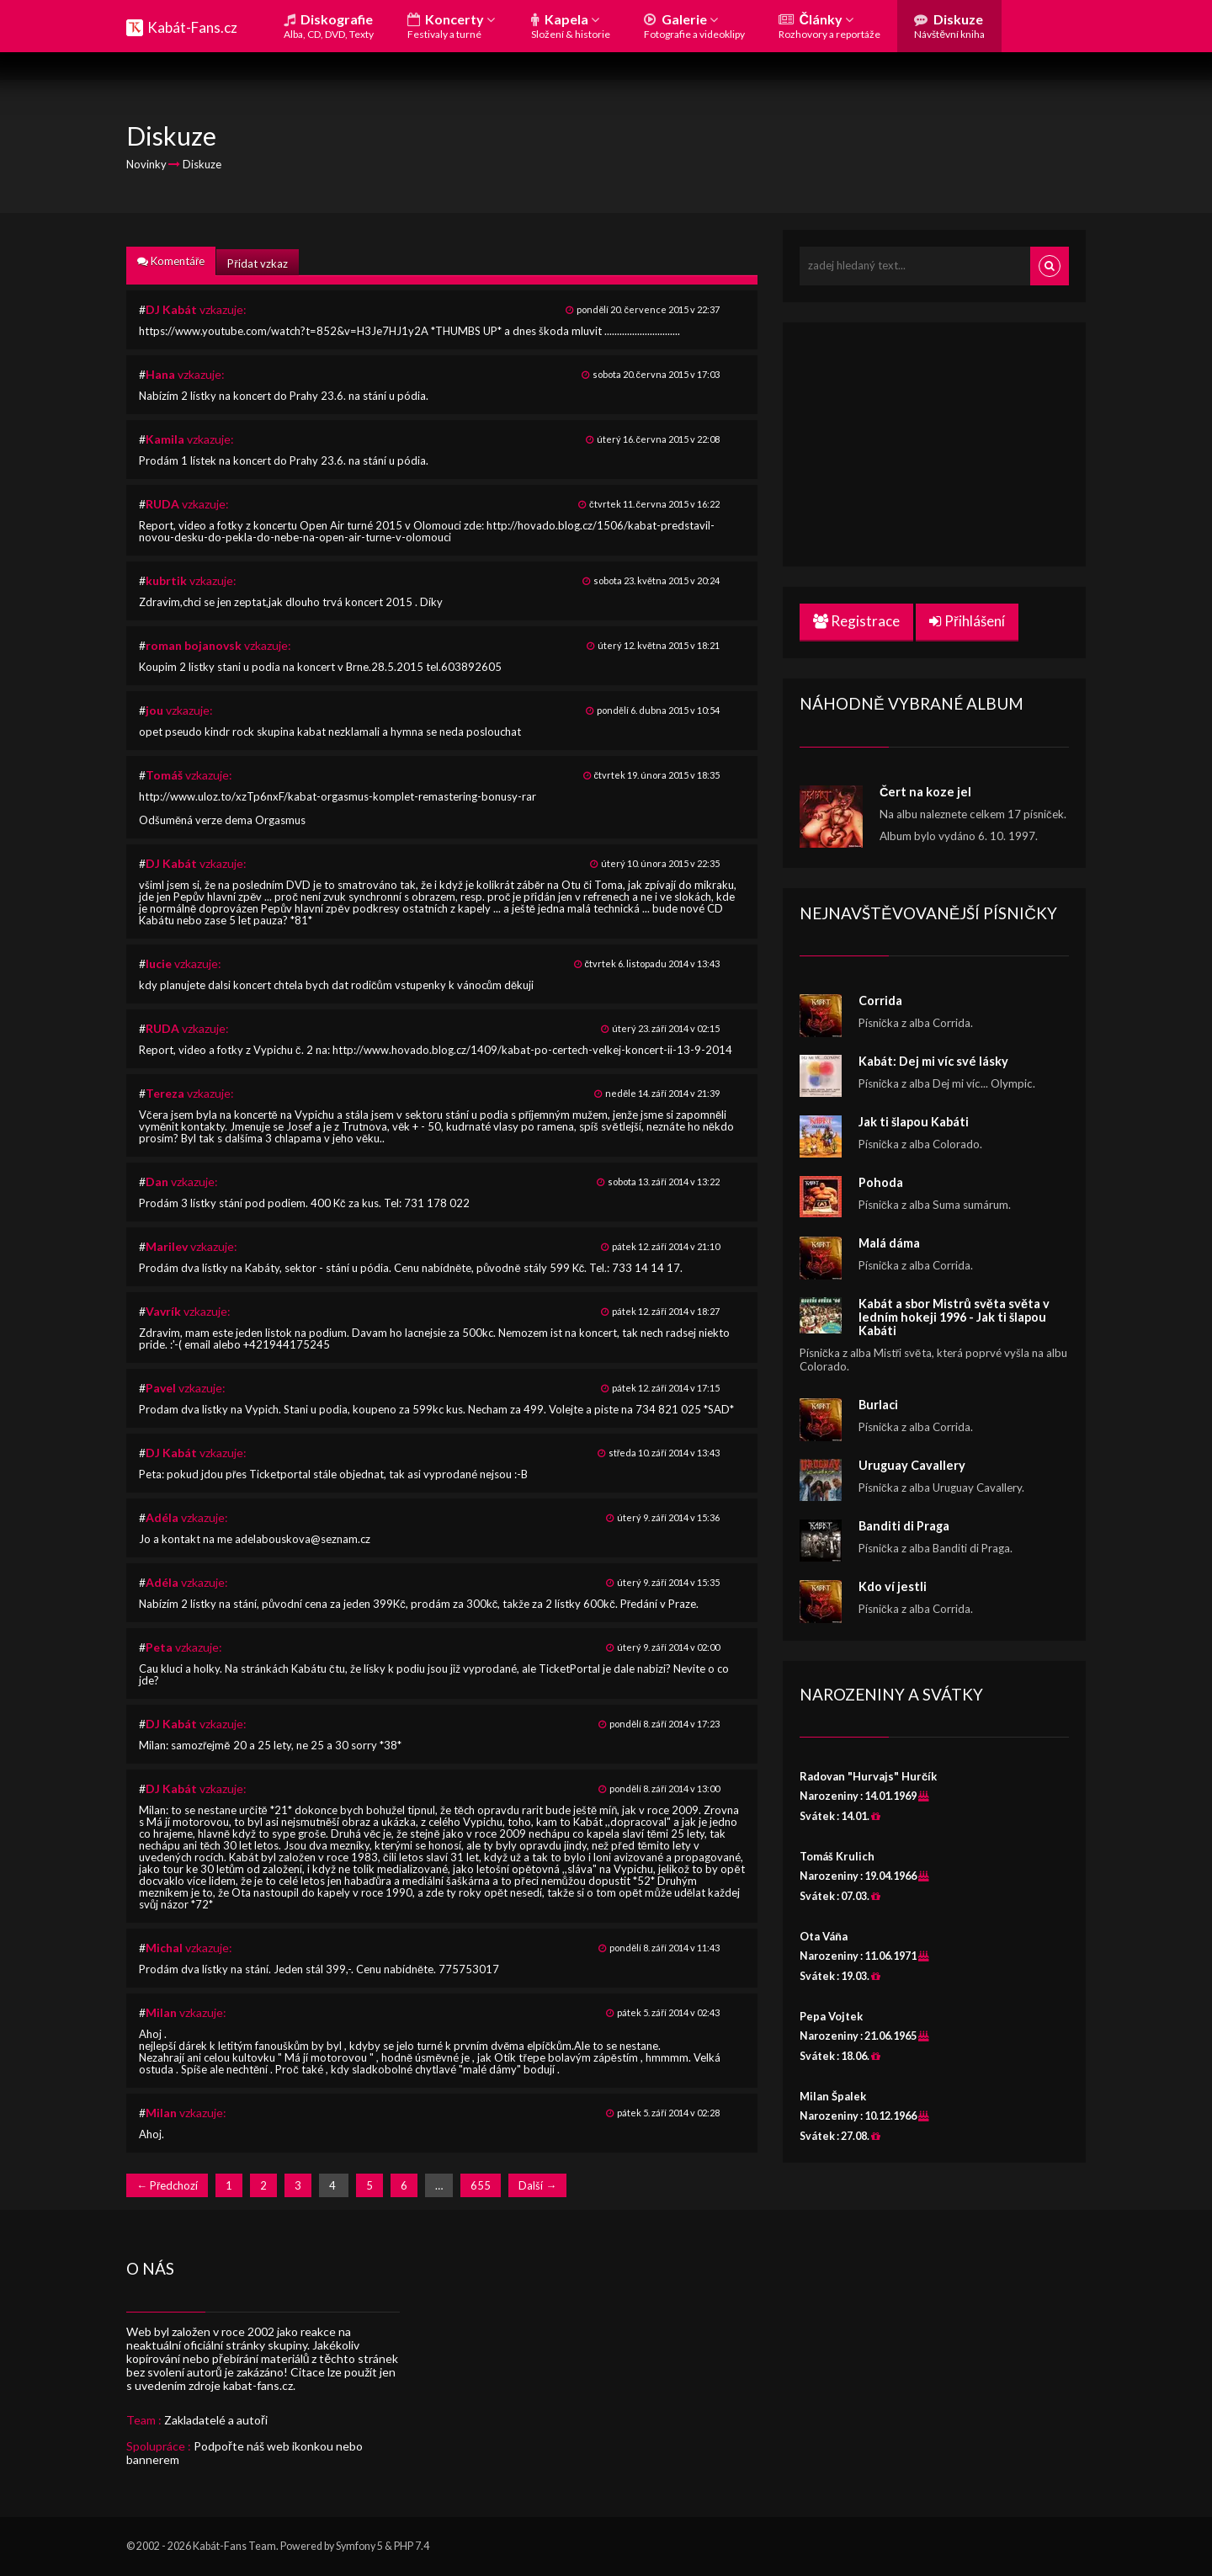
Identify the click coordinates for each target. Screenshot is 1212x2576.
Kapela (570, 25)
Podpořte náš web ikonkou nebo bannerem (244, 2453)
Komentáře (171, 261)
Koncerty (451, 25)
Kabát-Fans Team (234, 2546)
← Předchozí (167, 2185)
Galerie (694, 25)
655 (480, 2185)
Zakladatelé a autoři (216, 2420)
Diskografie (329, 25)
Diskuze (949, 25)
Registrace (856, 621)
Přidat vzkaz (257, 263)
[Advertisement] (934, 444)
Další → (537, 2185)
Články (829, 25)
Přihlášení (967, 621)
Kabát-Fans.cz (192, 27)
